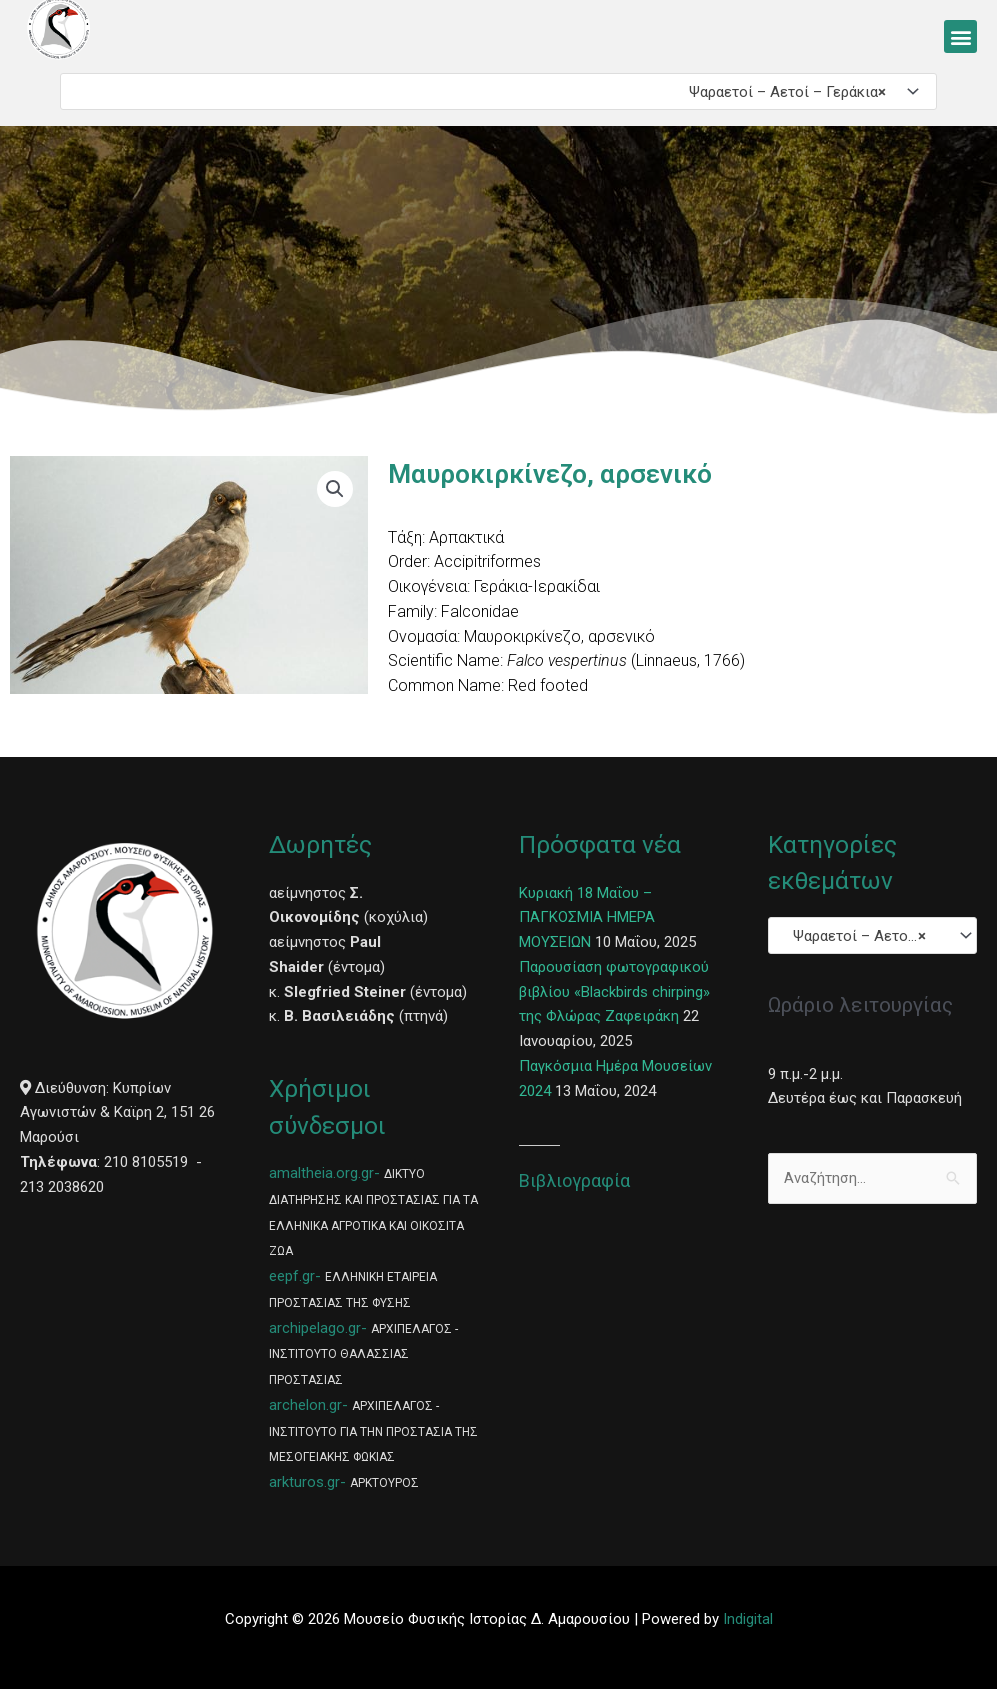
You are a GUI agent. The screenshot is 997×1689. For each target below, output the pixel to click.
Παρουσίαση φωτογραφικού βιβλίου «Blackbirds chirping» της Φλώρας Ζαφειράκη (615, 992)
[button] (960, 36)
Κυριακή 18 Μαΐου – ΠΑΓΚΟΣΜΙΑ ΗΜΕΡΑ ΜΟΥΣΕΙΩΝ (587, 918)
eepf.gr (292, 1276)
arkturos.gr (304, 1482)
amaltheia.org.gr (321, 1173)
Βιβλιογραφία (574, 1180)
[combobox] (498, 91)
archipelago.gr (315, 1328)
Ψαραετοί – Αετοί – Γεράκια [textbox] (781, 92)
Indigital (748, 1619)
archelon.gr (305, 1405)
